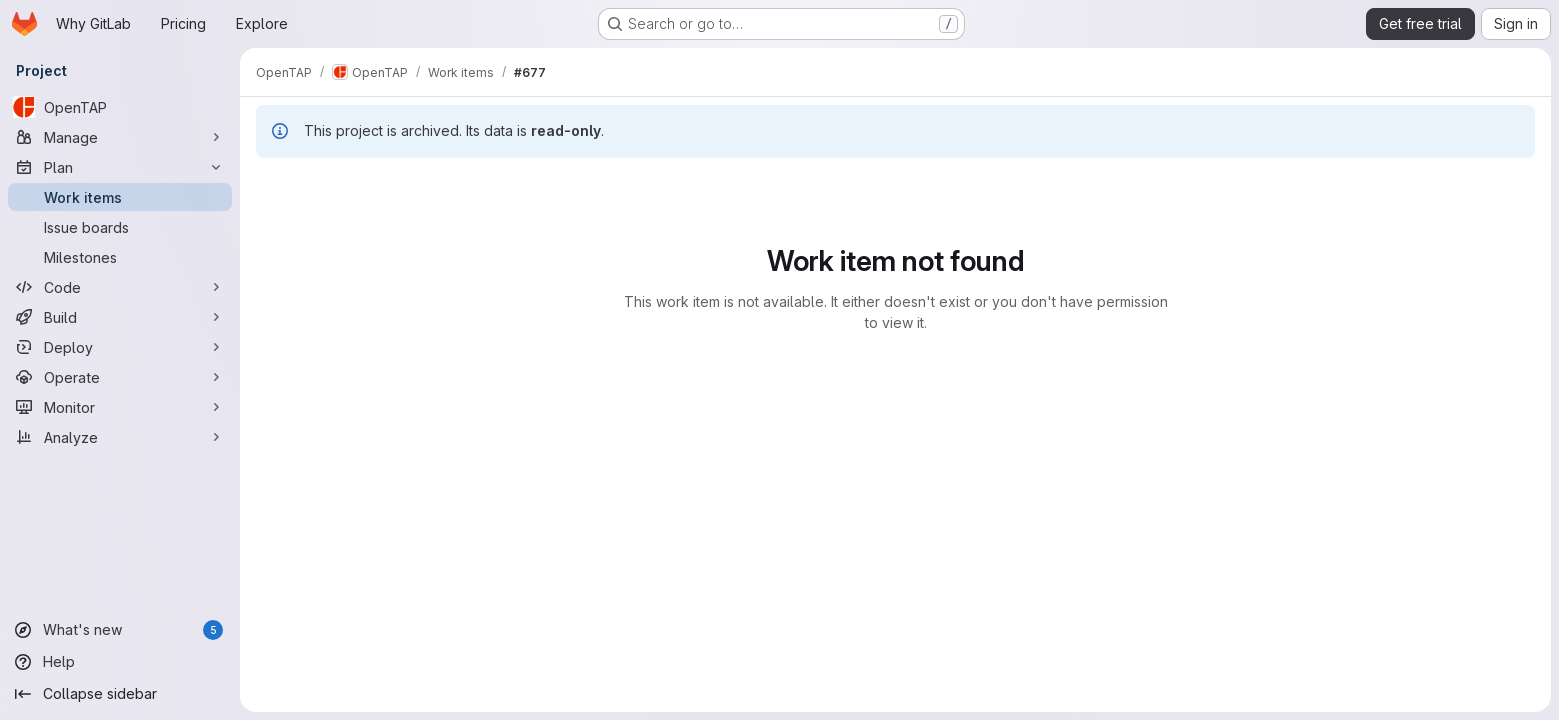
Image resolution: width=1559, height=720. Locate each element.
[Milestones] (120, 257)
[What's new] (120, 630)
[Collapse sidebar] (120, 694)
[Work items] (120, 197)
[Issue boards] (120, 227)
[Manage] (120, 137)
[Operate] (120, 377)
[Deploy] (120, 347)
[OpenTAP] (120, 107)
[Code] (120, 287)
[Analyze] (120, 437)
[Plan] (120, 167)
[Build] (120, 317)
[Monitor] (120, 407)
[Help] (120, 662)
